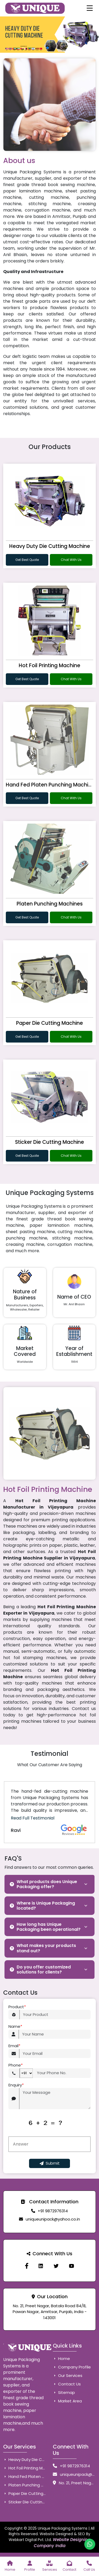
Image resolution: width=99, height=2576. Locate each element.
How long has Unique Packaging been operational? (45, 1926)
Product (17, 2007)
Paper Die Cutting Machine (49, 1023)
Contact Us (67, 2384)
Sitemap (64, 2392)
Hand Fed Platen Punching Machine (50, 784)
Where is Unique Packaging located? (42, 1905)
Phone (15, 2065)
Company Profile (72, 2367)
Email (14, 2046)
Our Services (67, 2375)
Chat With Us (71, 559)
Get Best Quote (27, 559)
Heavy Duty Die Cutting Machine (49, 546)
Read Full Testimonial (32, 1818)
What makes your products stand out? (43, 1948)
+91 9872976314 (53, 2211)
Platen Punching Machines (50, 903)
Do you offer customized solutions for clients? (40, 1969)
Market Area (67, 2401)
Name (15, 2027)
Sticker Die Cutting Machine (49, 1142)
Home (61, 2358)
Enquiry (16, 2085)
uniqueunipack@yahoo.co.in (53, 2219)
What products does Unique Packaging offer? (43, 1884)
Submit (50, 2163)
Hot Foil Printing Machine (49, 665)
